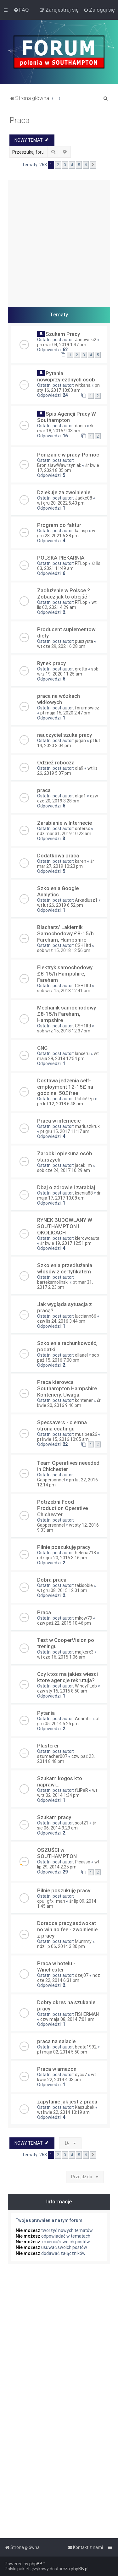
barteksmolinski (53, 1282)
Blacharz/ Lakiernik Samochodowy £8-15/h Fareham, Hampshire (65, 933)
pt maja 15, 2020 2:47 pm (65, 712)
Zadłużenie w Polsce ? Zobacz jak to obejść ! (63, 593)
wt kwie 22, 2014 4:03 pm (66, 2077)
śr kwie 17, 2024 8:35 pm (68, 468)
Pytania (46, 1713)
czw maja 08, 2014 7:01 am (67, 2019)
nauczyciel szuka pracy (64, 735)
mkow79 (83, 1618)
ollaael (81, 1355)
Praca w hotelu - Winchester (56, 1966)
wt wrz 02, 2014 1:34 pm (67, 1793)
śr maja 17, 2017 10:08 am (69, 1195)
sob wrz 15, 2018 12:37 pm (63, 1030)
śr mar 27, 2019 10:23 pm (65, 864)
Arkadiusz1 (86, 900)
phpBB (35, 2563)
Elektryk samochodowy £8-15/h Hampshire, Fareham (65, 973)
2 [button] (58, 164)
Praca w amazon (56, 2069)
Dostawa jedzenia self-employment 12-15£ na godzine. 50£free (65, 1086)
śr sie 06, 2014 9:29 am (66, 1825)
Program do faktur (59, 525)
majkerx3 (84, 1651)
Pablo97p (84, 1098)
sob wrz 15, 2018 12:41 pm (63, 990)
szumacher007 (52, 1756)
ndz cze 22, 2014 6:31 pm (68, 1978)
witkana (83, 385)
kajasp (81, 530)
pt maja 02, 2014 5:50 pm (62, 2051)
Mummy (83, 1941)
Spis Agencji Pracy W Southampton (66, 417)
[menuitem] (21, 9)
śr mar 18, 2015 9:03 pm (65, 428)
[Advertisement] (59, 239)
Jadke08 (83, 497)
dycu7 (81, 2074)
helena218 (85, 1552)
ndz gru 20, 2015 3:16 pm (62, 1557)
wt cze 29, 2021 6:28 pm (61, 646)
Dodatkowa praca (58, 855)
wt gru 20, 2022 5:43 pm (61, 503)
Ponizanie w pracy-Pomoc (68, 454)
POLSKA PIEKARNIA (60, 558)
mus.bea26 (86, 1434)
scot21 (81, 1822)
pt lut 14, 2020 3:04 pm (68, 743)
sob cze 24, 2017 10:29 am (63, 1170)
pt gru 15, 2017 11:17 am (64, 1131)
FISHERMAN (87, 2014)
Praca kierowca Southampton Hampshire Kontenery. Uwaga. (67, 1388)
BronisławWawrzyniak (59, 465)
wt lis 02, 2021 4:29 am (67, 605)
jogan (80, 740)
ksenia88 (84, 1192)
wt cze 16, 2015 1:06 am (61, 1657)
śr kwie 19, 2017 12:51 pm (66, 1243)
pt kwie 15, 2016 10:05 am (63, 1439)
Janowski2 (85, 339)
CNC (42, 1048)
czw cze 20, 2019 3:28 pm (67, 798)
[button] (93, 165)
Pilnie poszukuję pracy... (65, 1890)
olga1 (80, 795)
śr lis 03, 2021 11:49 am (68, 566)
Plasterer (48, 1745)
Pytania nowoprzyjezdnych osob (66, 376)
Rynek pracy (51, 663)
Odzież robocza (56, 762)
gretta (81, 668)
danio (80, 425)
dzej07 (81, 1975)
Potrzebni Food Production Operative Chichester (62, 1508)
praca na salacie (56, 2041)
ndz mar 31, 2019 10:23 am (64, 833)
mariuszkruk (87, 1126)
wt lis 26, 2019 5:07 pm (67, 771)
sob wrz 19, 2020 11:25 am (67, 671)
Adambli (83, 1718)
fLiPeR (81, 1790)
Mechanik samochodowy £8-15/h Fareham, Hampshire (66, 1013)
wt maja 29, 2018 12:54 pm (68, 1056)
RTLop (81, 563)
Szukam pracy (54, 1817)
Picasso (82, 1861)
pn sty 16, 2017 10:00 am (68, 388)
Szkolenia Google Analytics (58, 891)
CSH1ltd (83, 945)
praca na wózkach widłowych (58, 699)
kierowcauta (87, 1238)
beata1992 (86, 2046)
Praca (19, 120)
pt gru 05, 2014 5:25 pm (68, 1721)
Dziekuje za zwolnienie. (64, 492)
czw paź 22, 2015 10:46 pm (64, 1623)
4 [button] (72, 164)
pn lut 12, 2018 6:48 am (60, 1103)
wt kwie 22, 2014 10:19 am (63, 2112)
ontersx (82, 828)
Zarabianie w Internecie (64, 823)
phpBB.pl (79, 2568)
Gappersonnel (51, 1479)
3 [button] (65, 164)
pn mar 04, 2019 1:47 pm (61, 344)
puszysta (84, 641)
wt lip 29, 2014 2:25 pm (68, 1864)
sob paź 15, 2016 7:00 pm (68, 1358)
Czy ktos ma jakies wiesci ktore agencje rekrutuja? (67, 1677)
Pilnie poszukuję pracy (63, 1547)
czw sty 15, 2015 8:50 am (62, 1690)
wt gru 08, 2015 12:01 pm (62, 1590)
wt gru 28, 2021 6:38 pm (67, 533)
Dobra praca (51, 1580)
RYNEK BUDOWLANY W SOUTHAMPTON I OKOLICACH (64, 1226)
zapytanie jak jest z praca (67, 2101)
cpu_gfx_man (51, 1901)
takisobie (84, 1585)
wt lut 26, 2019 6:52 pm (60, 905)
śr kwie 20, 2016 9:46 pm (69, 1403)
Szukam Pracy (63, 334)
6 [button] (86, 164)
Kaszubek (84, 2107)
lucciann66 (85, 1316)
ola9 (79, 768)
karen (80, 861)
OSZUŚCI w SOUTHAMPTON (57, 1853)
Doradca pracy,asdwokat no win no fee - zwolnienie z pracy (67, 1929)
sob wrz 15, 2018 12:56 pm (63, 950)
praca (44, 790)
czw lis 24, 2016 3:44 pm (61, 1321)
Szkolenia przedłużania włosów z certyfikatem (64, 1268)
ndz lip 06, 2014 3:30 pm (61, 1946)
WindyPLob (86, 1685)
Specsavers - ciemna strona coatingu (62, 1425)
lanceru (82, 1053)
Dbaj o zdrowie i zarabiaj (66, 1187)
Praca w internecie (59, 1121)
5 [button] (79, 164)
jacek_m (83, 1165)
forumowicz (87, 707)
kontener (84, 1400)
